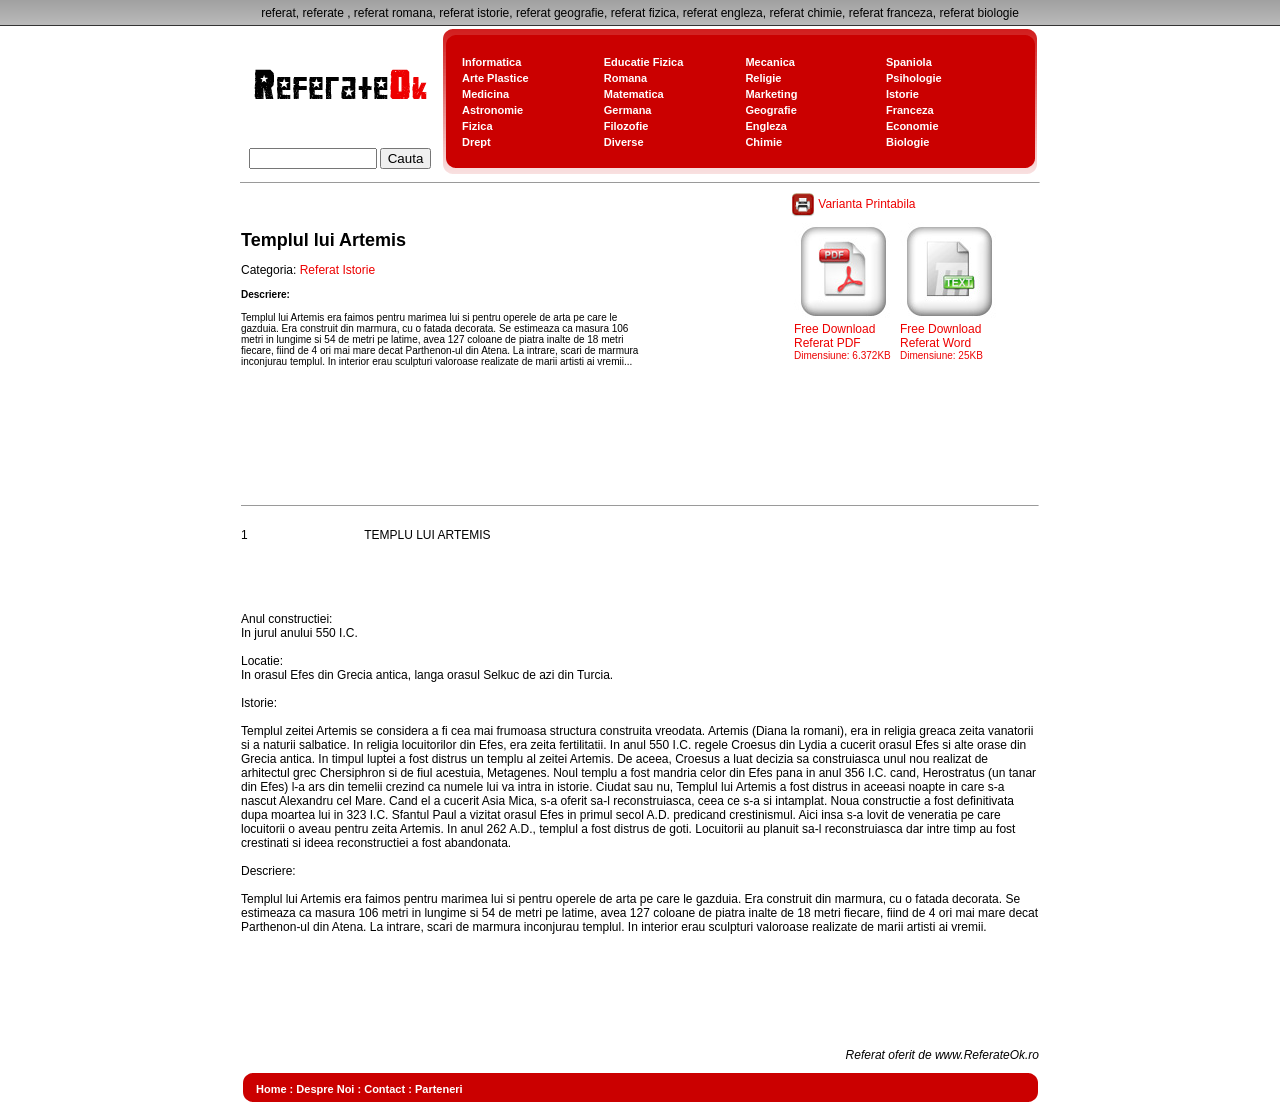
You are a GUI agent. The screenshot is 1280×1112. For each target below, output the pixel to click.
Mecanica (770, 62)
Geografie (770, 110)
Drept (476, 142)
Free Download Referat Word (950, 336)
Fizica (477, 126)
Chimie (763, 142)
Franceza (910, 110)
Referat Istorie (337, 270)
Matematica (634, 94)
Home (271, 1089)
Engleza (766, 126)
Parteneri (439, 1089)
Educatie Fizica (643, 62)
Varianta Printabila (855, 204)
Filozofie (626, 126)
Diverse (624, 142)
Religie (763, 78)
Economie (912, 126)
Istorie (902, 94)
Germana (628, 110)
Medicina (485, 94)
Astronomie (492, 110)
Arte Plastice (495, 78)
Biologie (907, 142)
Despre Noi (325, 1089)
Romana (625, 78)
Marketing (771, 94)
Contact (384, 1089)
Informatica (491, 62)
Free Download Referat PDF (844, 336)
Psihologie (914, 78)
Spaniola (909, 62)
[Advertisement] (605, 454)
